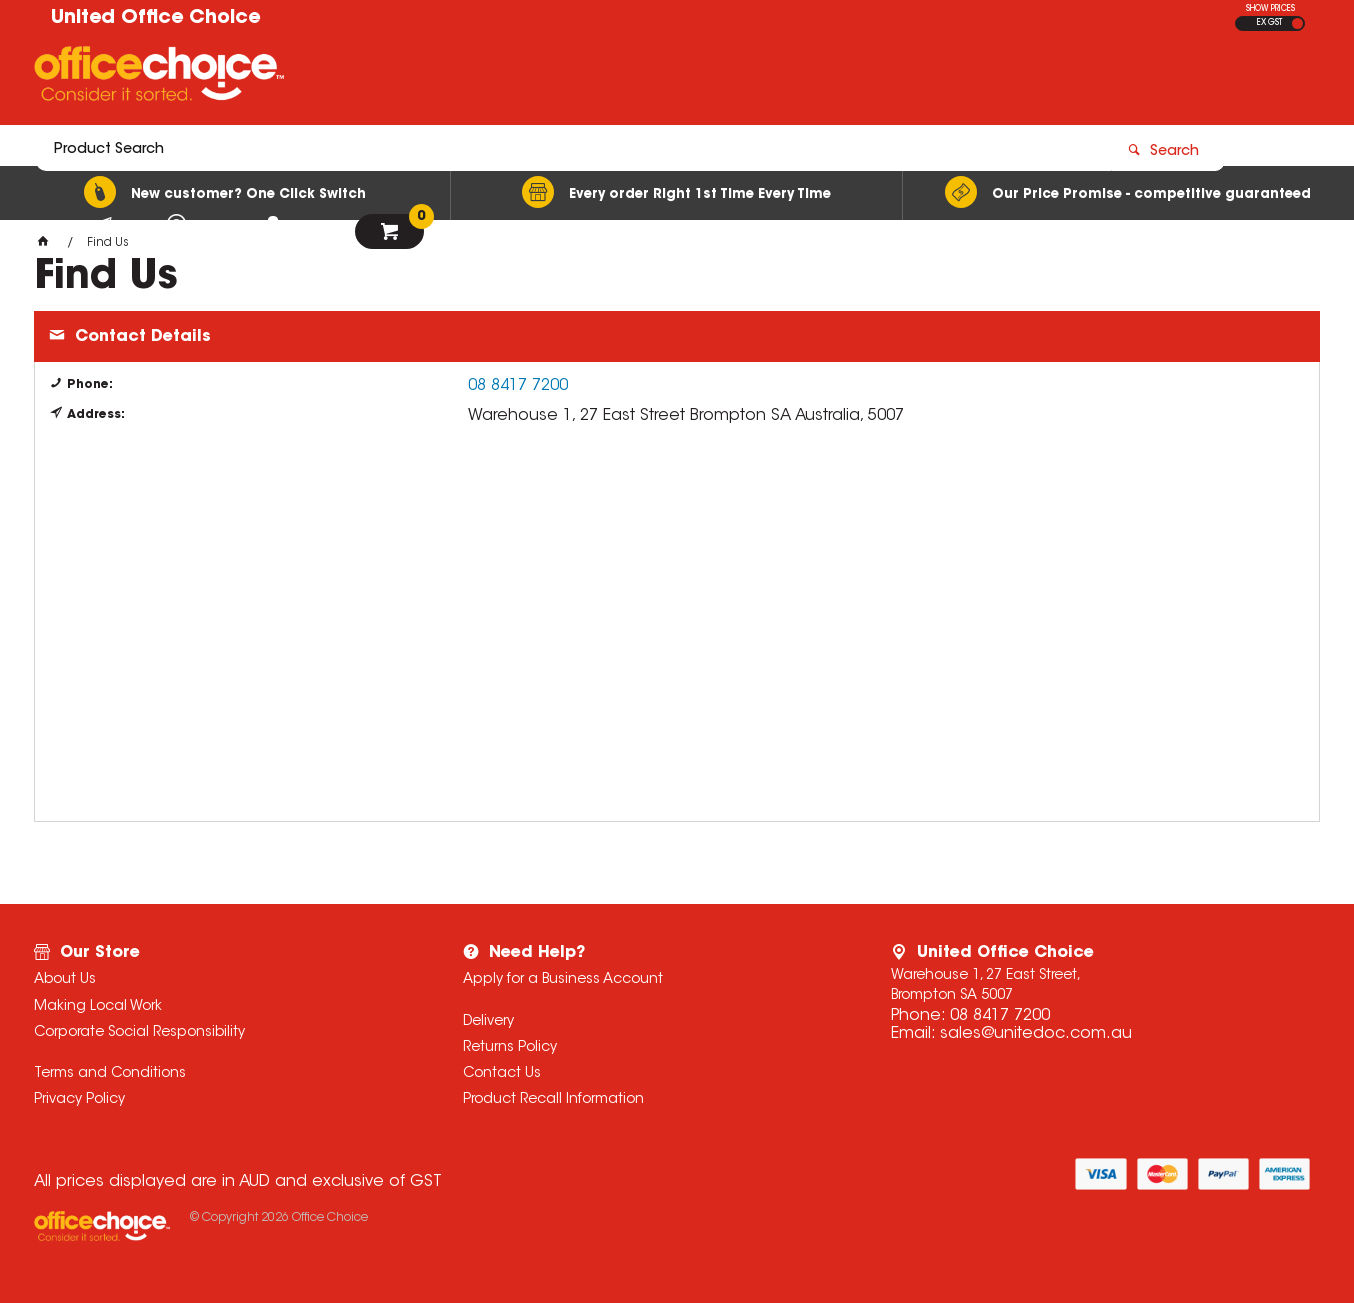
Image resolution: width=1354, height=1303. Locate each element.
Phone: (90, 385)
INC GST (1297, 23)
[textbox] (560, 77)
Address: (96, 415)
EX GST (1269, 23)
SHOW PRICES (1270, 9)
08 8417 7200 (518, 386)
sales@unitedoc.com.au (1036, 1034)
